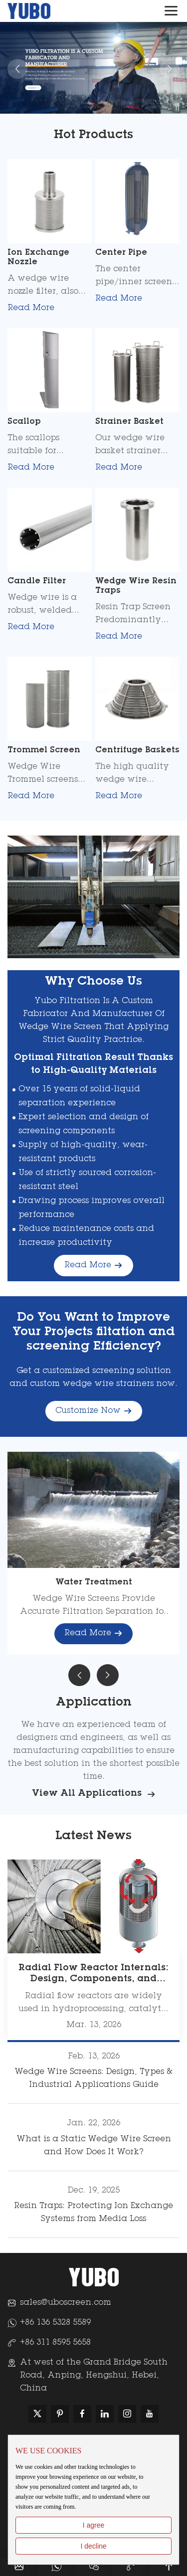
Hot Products (93, 136)
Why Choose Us (93, 982)
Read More (35, 308)
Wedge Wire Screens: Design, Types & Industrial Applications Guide (93, 2078)
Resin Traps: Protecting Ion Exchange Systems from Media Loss (93, 2212)
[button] (79, 1675)
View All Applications (94, 1794)
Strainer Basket (129, 422)
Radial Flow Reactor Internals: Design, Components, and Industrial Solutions (93, 1979)
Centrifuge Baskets (137, 750)
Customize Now (93, 1411)
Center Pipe (121, 253)
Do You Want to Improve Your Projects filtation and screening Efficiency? (93, 1332)
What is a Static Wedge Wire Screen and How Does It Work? (93, 2145)
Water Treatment (93, 1582)
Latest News (93, 1837)
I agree (94, 2525)
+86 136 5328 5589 (55, 2323)
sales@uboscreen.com (65, 2303)
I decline (93, 2546)
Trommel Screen (43, 750)
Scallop (24, 422)
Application (94, 1703)
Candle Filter (36, 581)
